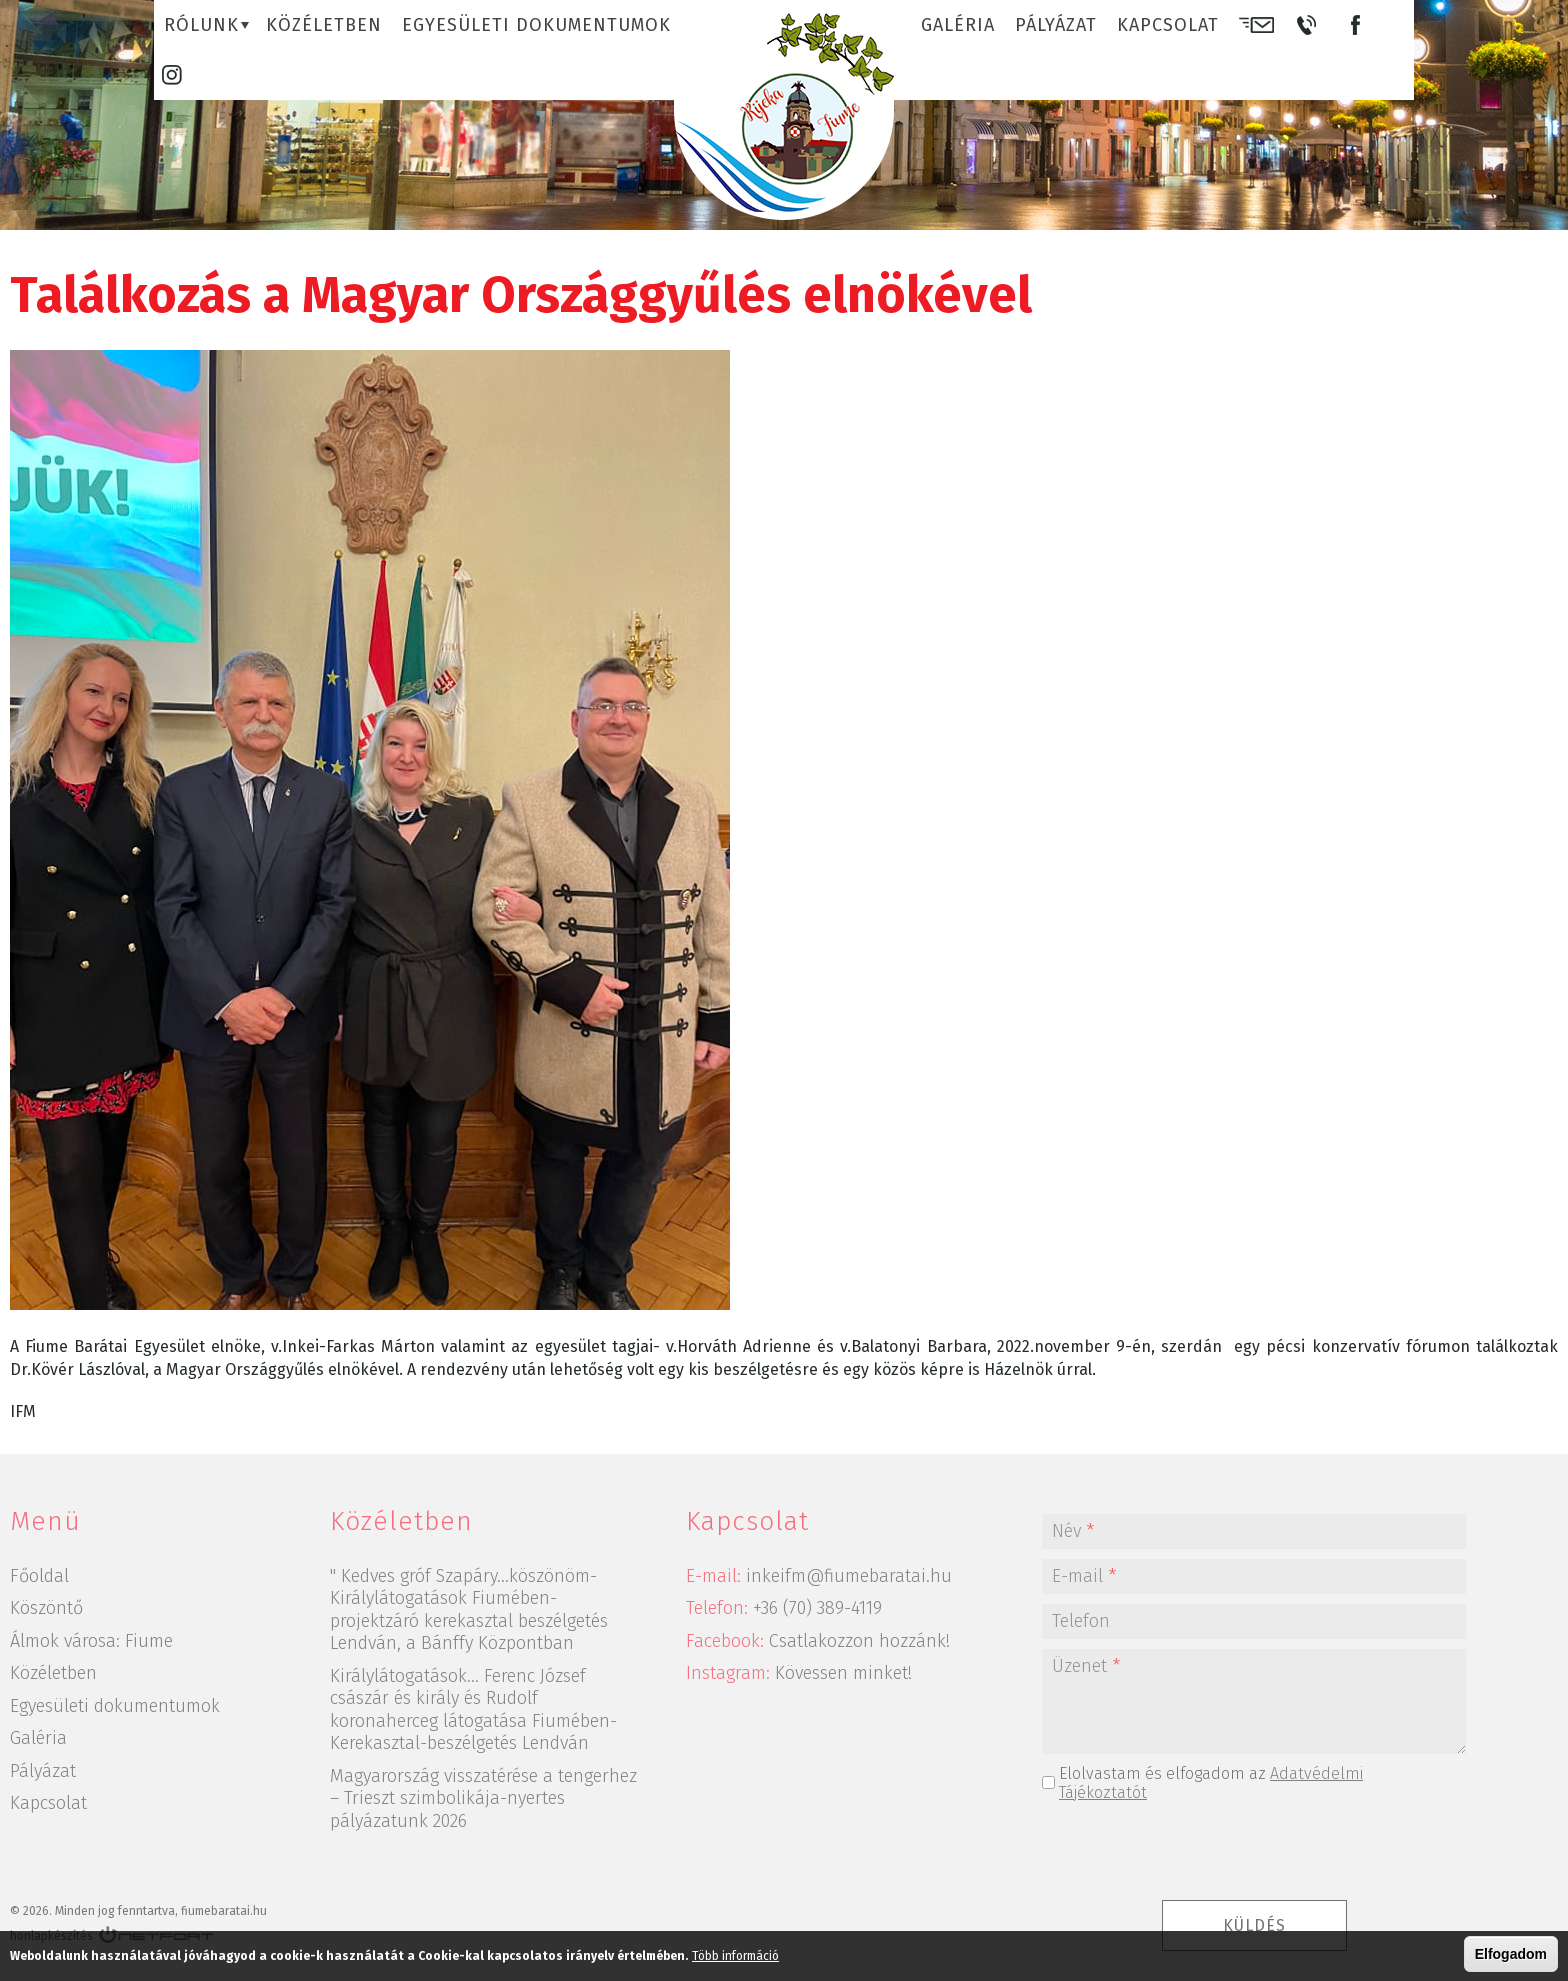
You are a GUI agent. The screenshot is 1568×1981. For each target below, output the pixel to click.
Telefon (1081, 1621)
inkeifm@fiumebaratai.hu (849, 1576)
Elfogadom (1511, 1954)
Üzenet (1086, 1666)
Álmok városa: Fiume (91, 1641)
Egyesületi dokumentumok (536, 25)
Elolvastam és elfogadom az (1211, 1783)
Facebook (1355, 25)
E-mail (1256, 25)
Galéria (958, 25)
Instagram (172, 75)
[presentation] (1254, 1851)
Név (1073, 1531)
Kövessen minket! (843, 1673)
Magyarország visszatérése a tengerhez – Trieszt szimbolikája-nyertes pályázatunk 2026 (483, 1798)
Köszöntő (46, 1608)
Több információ (735, 1956)
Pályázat (1056, 25)
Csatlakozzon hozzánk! (859, 1641)
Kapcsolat (1168, 25)
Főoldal (39, 1576)
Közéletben (324, 25)
